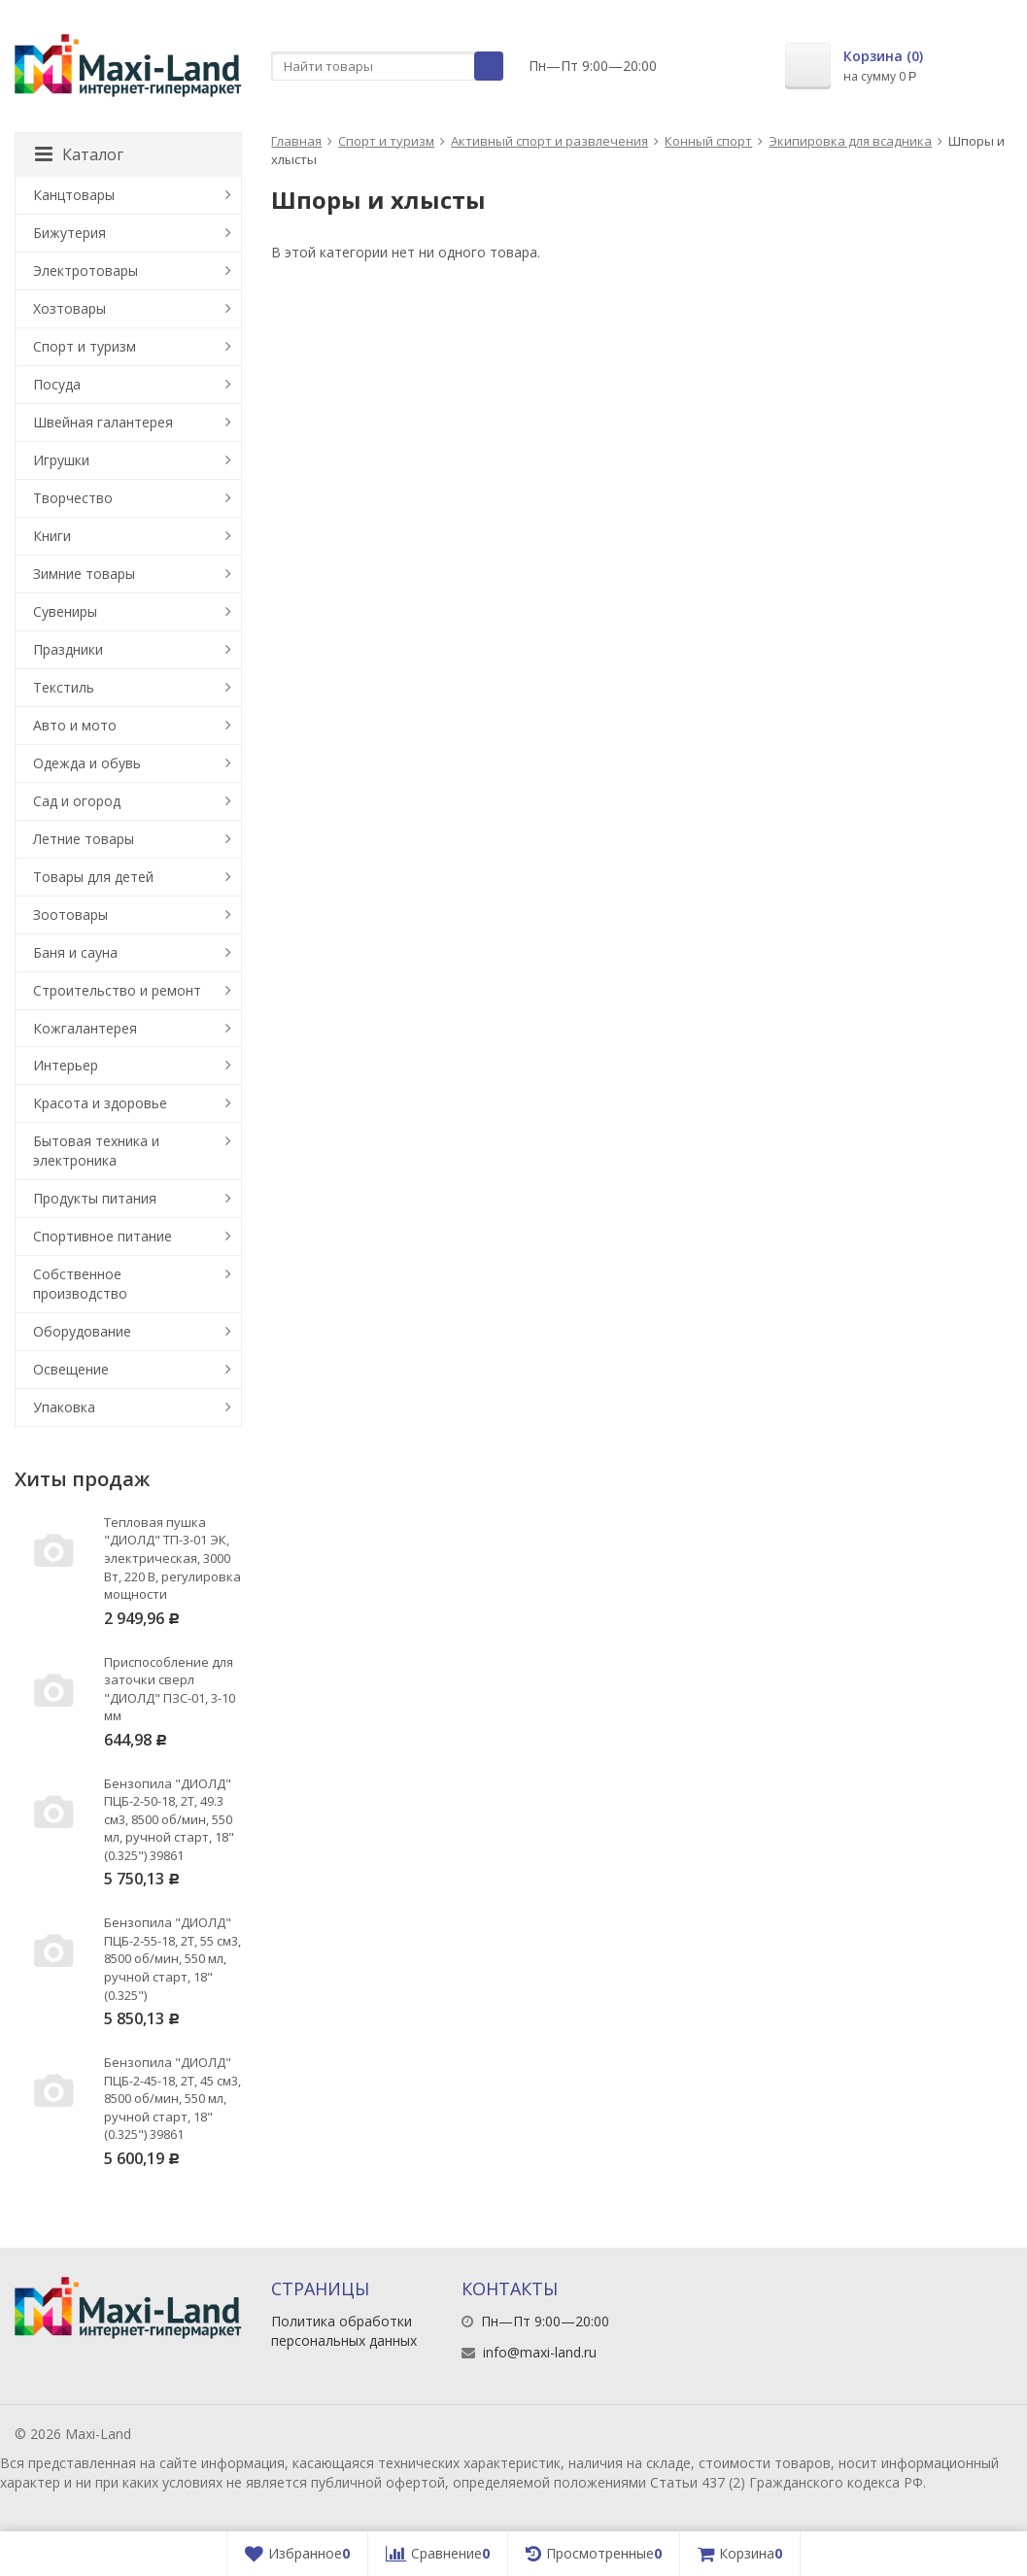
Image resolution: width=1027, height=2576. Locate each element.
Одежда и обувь (87, 763)
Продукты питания (94, 1198)
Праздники (68, 649)
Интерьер (65, 1065)
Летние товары (83, 839)
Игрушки (61, 460)
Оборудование (82, 1331)
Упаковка (64, 1407)
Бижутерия (69, 232)
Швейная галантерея (103, 422)
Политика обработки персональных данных (344, 2331)
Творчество (73, 498)
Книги (52, 535)
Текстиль (63, 687)
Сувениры (65, 611)
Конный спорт (708, 141)
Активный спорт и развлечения (549, 141)
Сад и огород (76, 801)
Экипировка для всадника (850, 141)
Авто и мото (75, 725)
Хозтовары (69, 308)
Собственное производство (80, 1284)
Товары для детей (93, 876)
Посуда (57, 384)
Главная (296, 141)
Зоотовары (70, 914)
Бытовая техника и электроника (96, 1150)
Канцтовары (74, 195)
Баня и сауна (75, 952)
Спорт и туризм (386, 141)
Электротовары (85, 270)
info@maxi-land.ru (540, 2352)
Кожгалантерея (85, 1028)
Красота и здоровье (100, 1103)
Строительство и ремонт (117, 990)
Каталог (79, 154)
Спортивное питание (102, 1236)
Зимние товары (84, 573)
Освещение (71, 1369)
